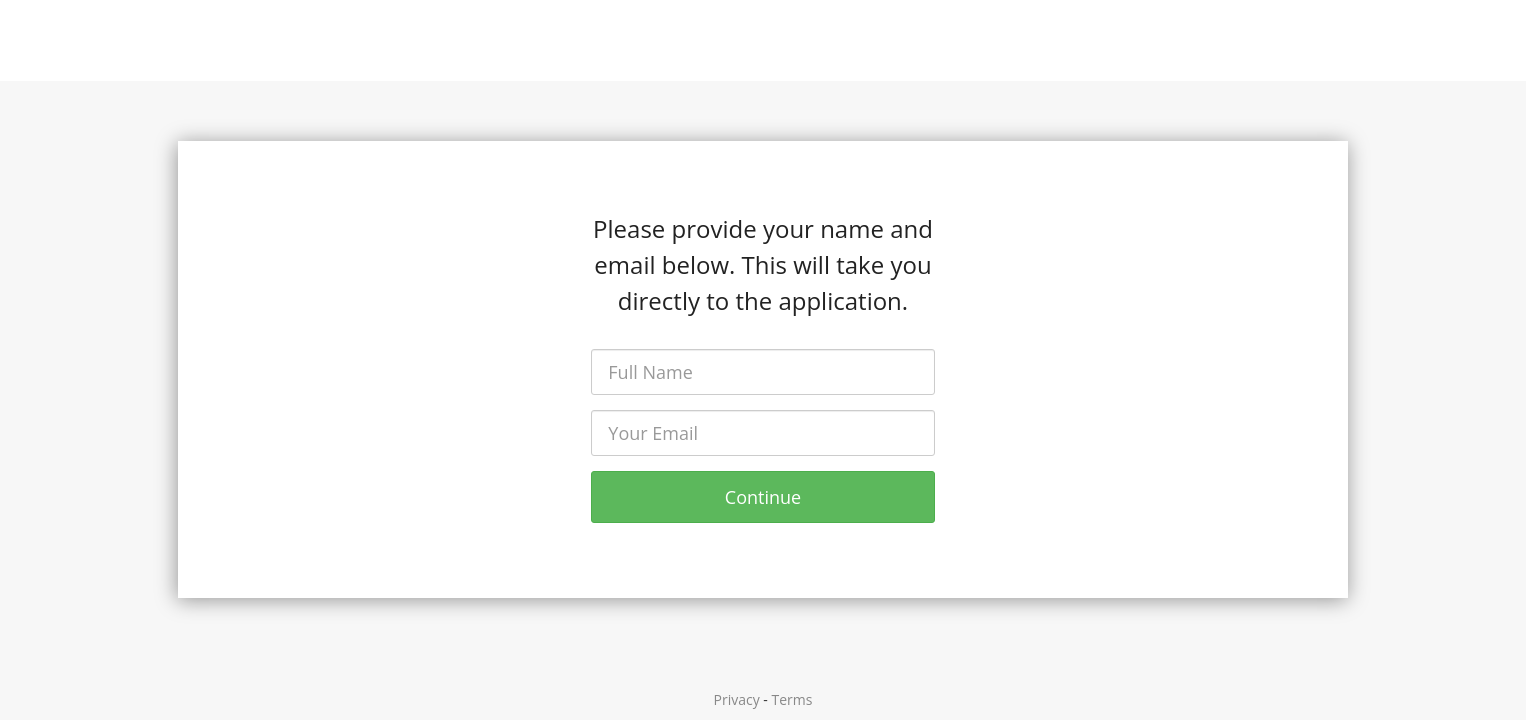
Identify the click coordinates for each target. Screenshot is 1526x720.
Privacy (737, 699)
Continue (763, 497)
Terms (792, 699)
